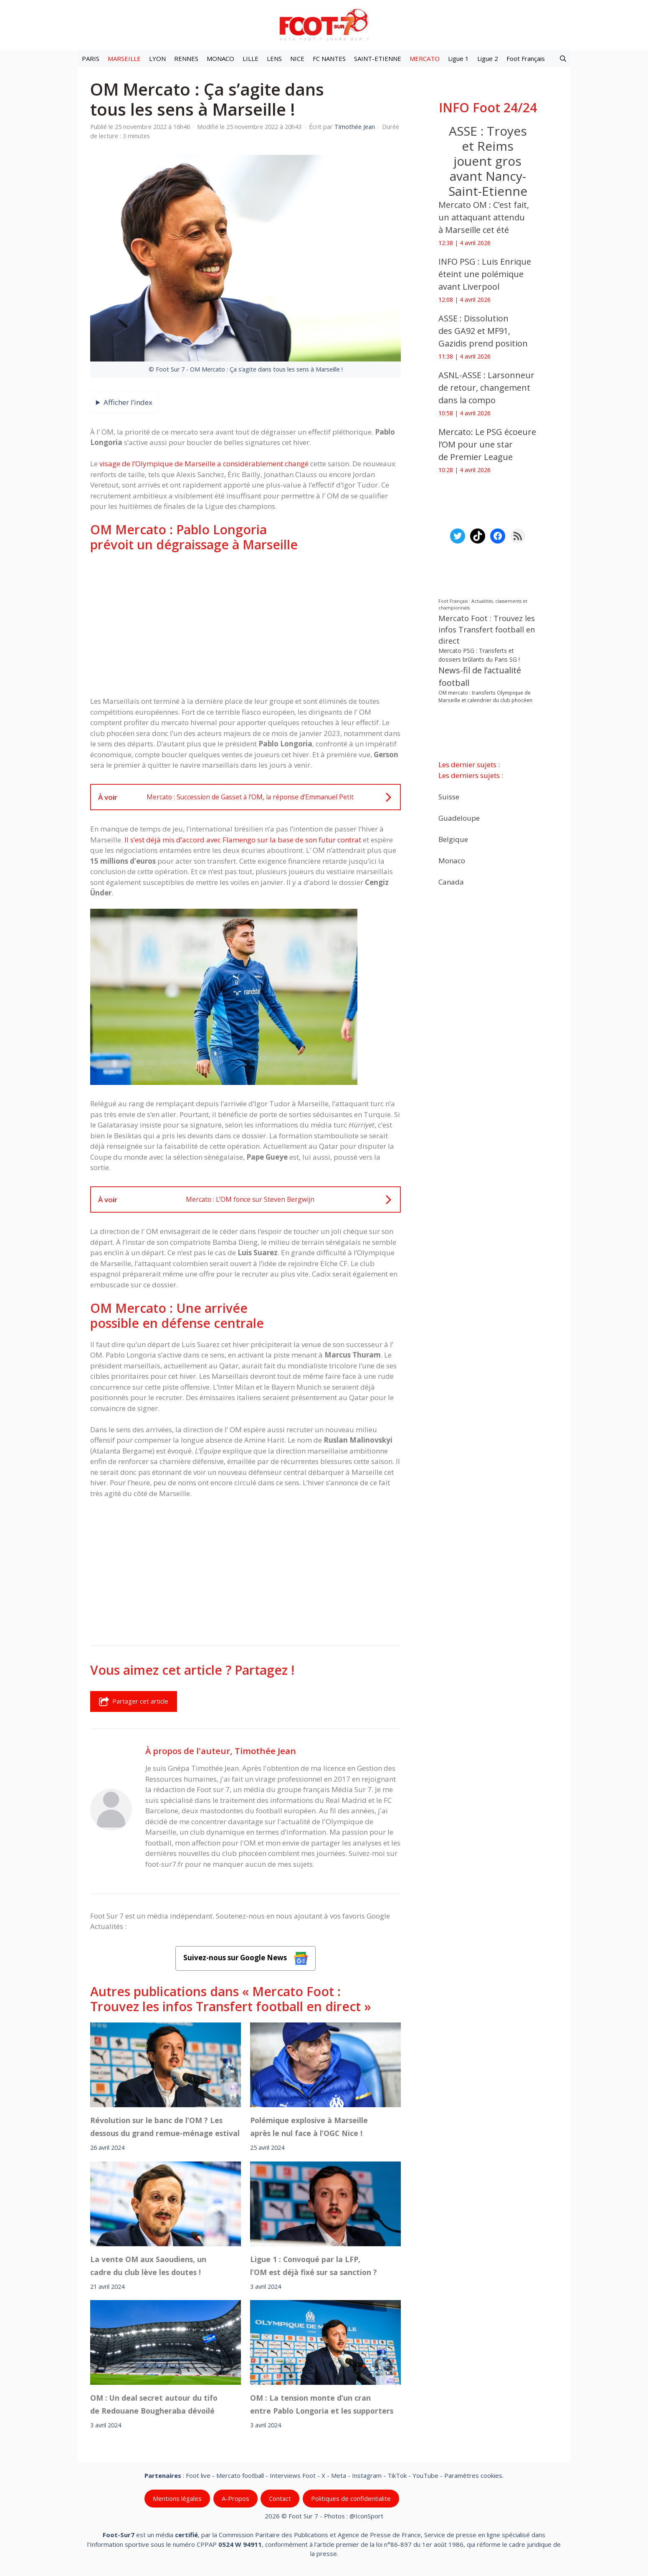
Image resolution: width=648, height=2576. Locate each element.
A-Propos (235, 2498)
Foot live (198, 2475)
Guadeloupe (459, 817)
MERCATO (425, 58)
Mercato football (240, 2475)
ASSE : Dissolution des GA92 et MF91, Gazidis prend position (483, 331)
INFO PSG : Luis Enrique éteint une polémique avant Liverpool (484, 274)
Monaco (451, 860)
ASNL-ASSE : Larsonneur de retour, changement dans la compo (486, 387)
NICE (297, 58)
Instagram (367, 2475)
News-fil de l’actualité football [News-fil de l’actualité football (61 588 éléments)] (479, 676)
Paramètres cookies (473, 2475)
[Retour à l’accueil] (324, 24)
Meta (338, 2475)
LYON (157, 58)
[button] (563, 58)
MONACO (220, 58)
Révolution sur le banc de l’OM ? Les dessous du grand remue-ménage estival (165, 2126)
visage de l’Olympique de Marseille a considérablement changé (204, 463)
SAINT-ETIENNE (377, 58)
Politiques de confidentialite (351, 2498)
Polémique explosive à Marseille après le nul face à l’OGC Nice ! (309, 2126)
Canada (451, 881)
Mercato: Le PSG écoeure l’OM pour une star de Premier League (487, 444)
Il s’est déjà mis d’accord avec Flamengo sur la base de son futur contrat (242, 839)
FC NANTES (329, 58)
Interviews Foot (293, 2475)
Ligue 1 (458, 58)
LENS (274, 58)
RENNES (186, 58)
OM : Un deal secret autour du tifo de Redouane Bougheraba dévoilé (154, 2404)
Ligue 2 (487, 58)
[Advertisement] (245, 624)
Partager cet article (133, 1701)
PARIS (90, 58)
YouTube (425, 2475)
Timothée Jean (265, 1751)
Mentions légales (177, 2498)
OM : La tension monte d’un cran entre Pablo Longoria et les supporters (321, 2404)
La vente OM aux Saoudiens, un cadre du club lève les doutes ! (148, 2265)
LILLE (250, 58)
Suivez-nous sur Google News (245, 1958)
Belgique (453, 839)
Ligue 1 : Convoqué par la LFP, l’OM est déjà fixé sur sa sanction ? (313, 2265)
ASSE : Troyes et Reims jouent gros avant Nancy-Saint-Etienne (487, 161)
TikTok (397, 2475)
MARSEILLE (124, 58)
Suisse (448, 796)
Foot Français (525, 58)
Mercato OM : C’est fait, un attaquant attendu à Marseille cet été (483, 217)
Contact (280, 2498)
